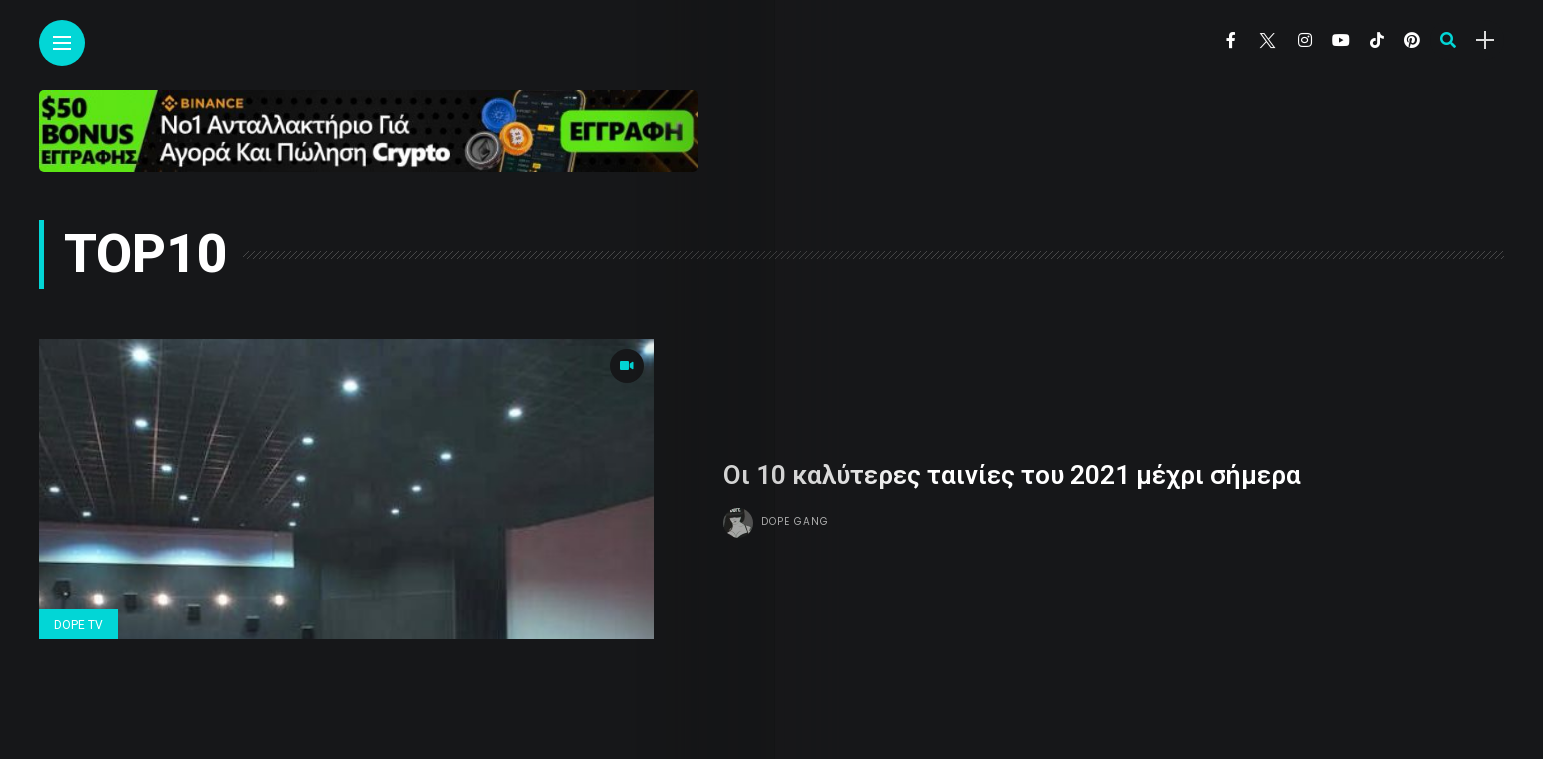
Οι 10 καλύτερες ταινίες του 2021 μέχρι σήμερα (1012, 475)
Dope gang (795, 521)
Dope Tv (78, 625)
